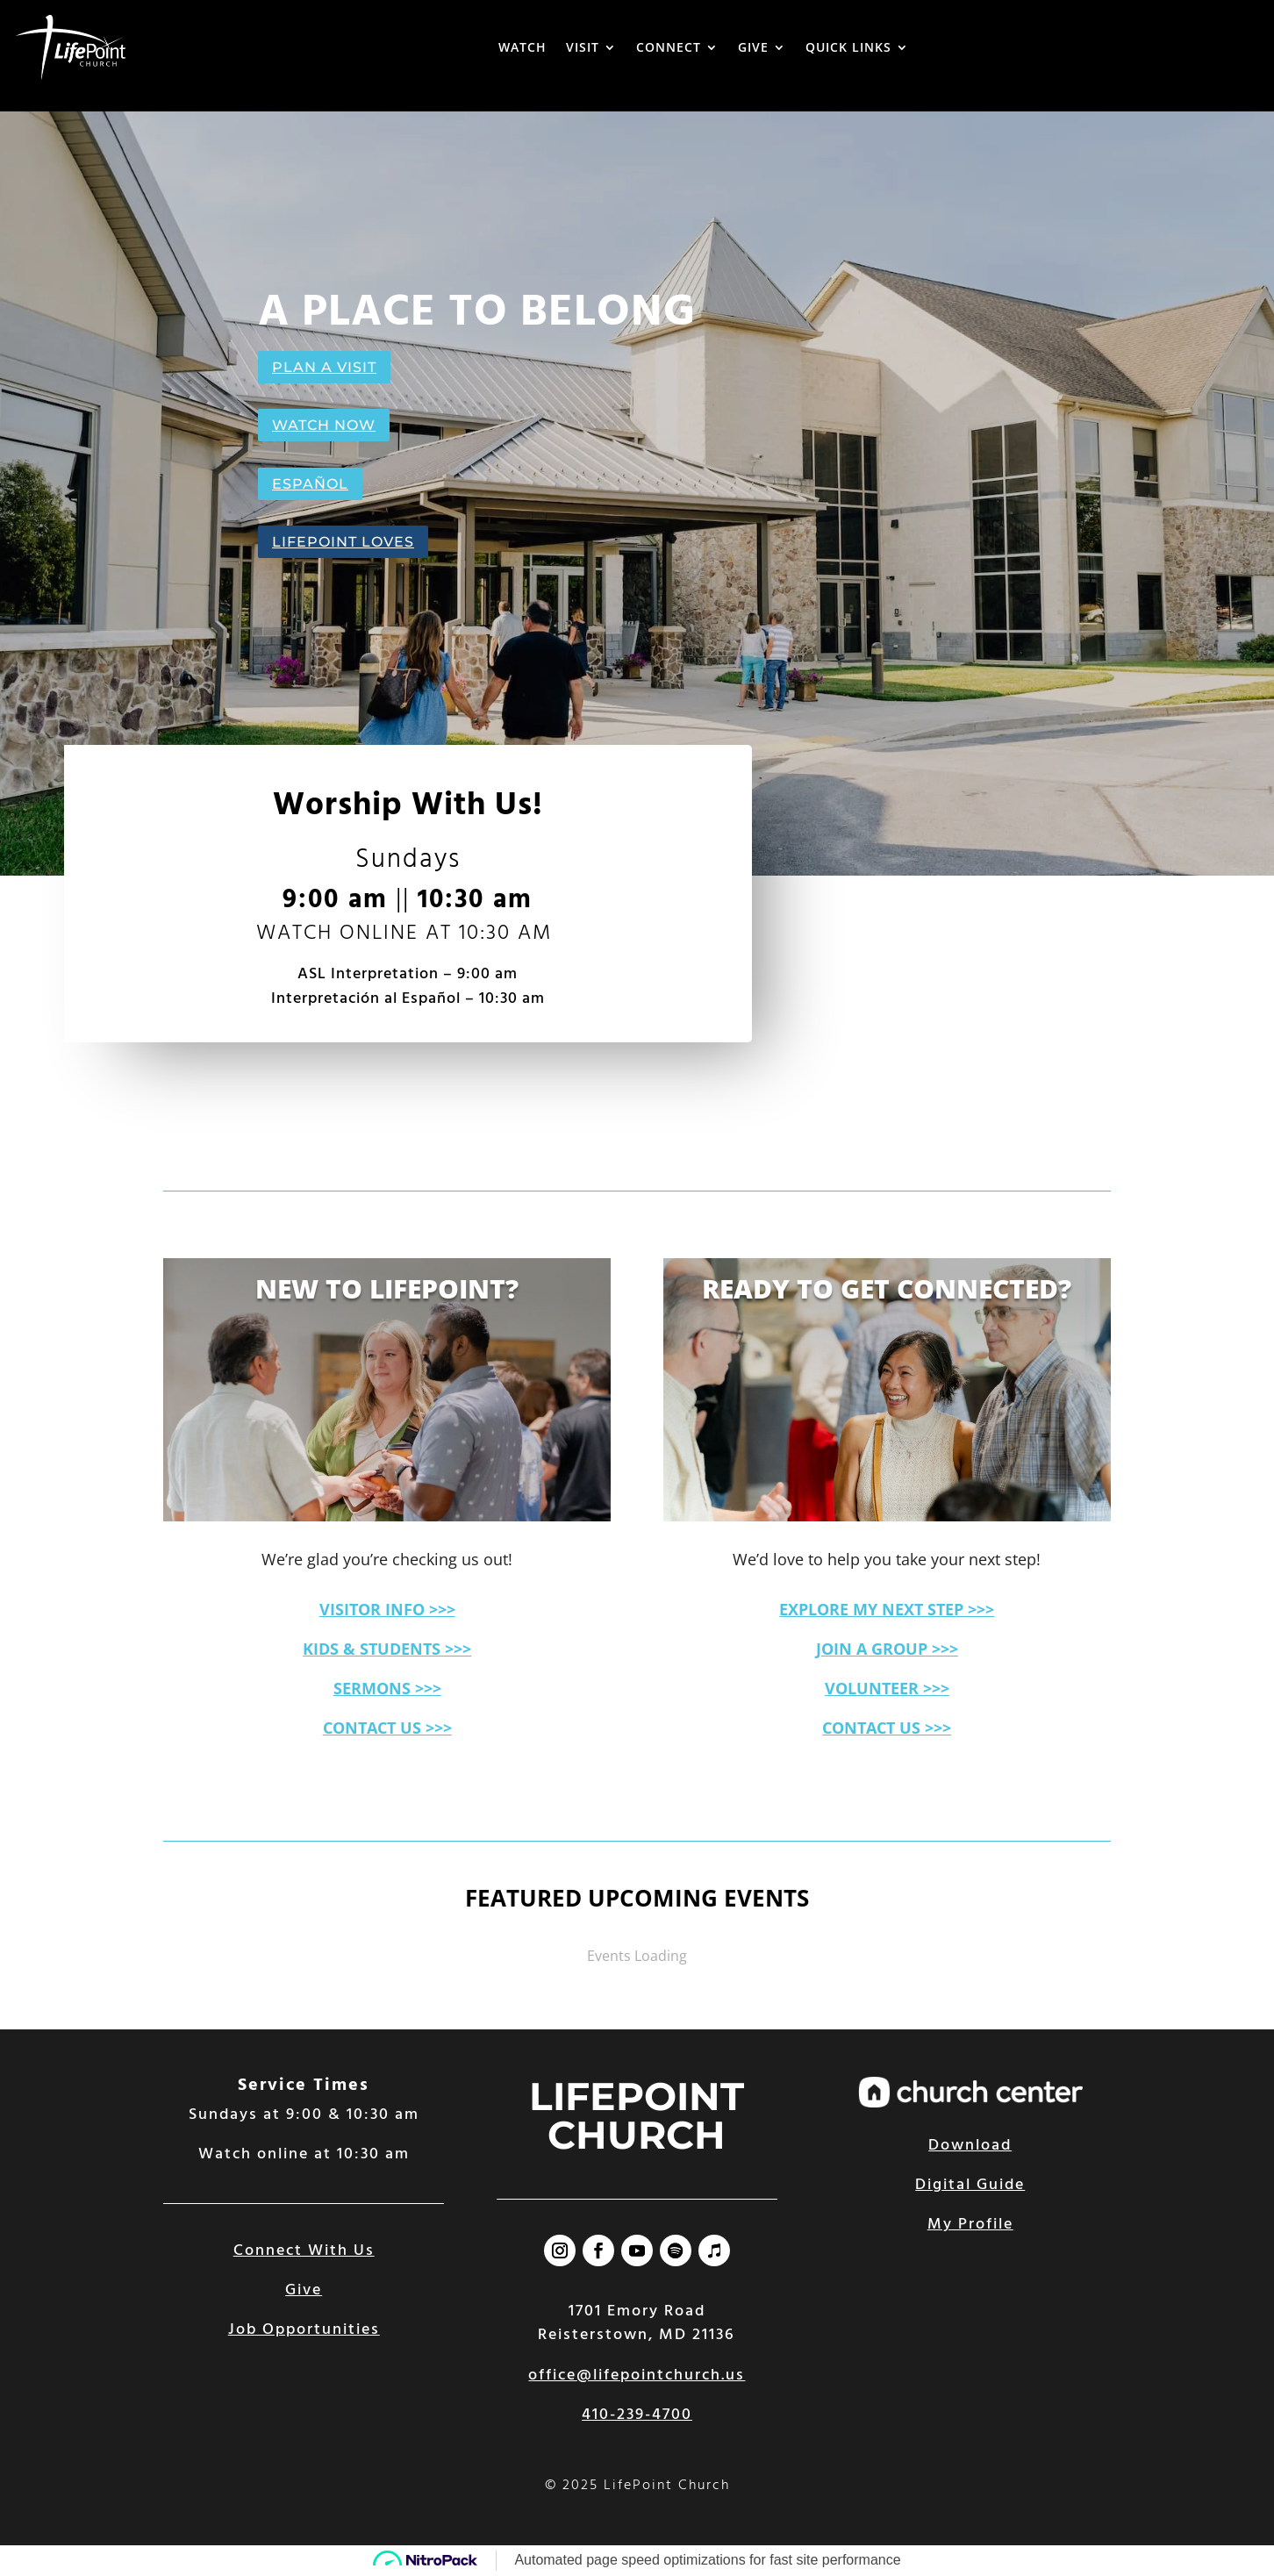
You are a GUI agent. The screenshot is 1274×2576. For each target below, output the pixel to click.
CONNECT (668, 47)
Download (970, 2145)
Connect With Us (304, 2251)
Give (303, 2290)
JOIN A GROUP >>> (887, 1648)
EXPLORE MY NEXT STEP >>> (886, 1609)
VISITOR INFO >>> (387, 1609)
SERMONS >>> (387, 1688)
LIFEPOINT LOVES (343, 541)
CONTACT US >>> (387, 1727)
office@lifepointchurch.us (636, 2375)
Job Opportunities (304, 2330)
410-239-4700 (637, 2415)
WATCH (522, 47)
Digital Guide (970, 2185)
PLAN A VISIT (324, 367)
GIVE (753, 47)
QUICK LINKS (848, 47)
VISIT (582, 47)
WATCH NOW (324, 425)
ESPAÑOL (310, 484)
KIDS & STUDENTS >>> (387, 1648)
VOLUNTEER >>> (887, 1688)
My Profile (970, 2224)
